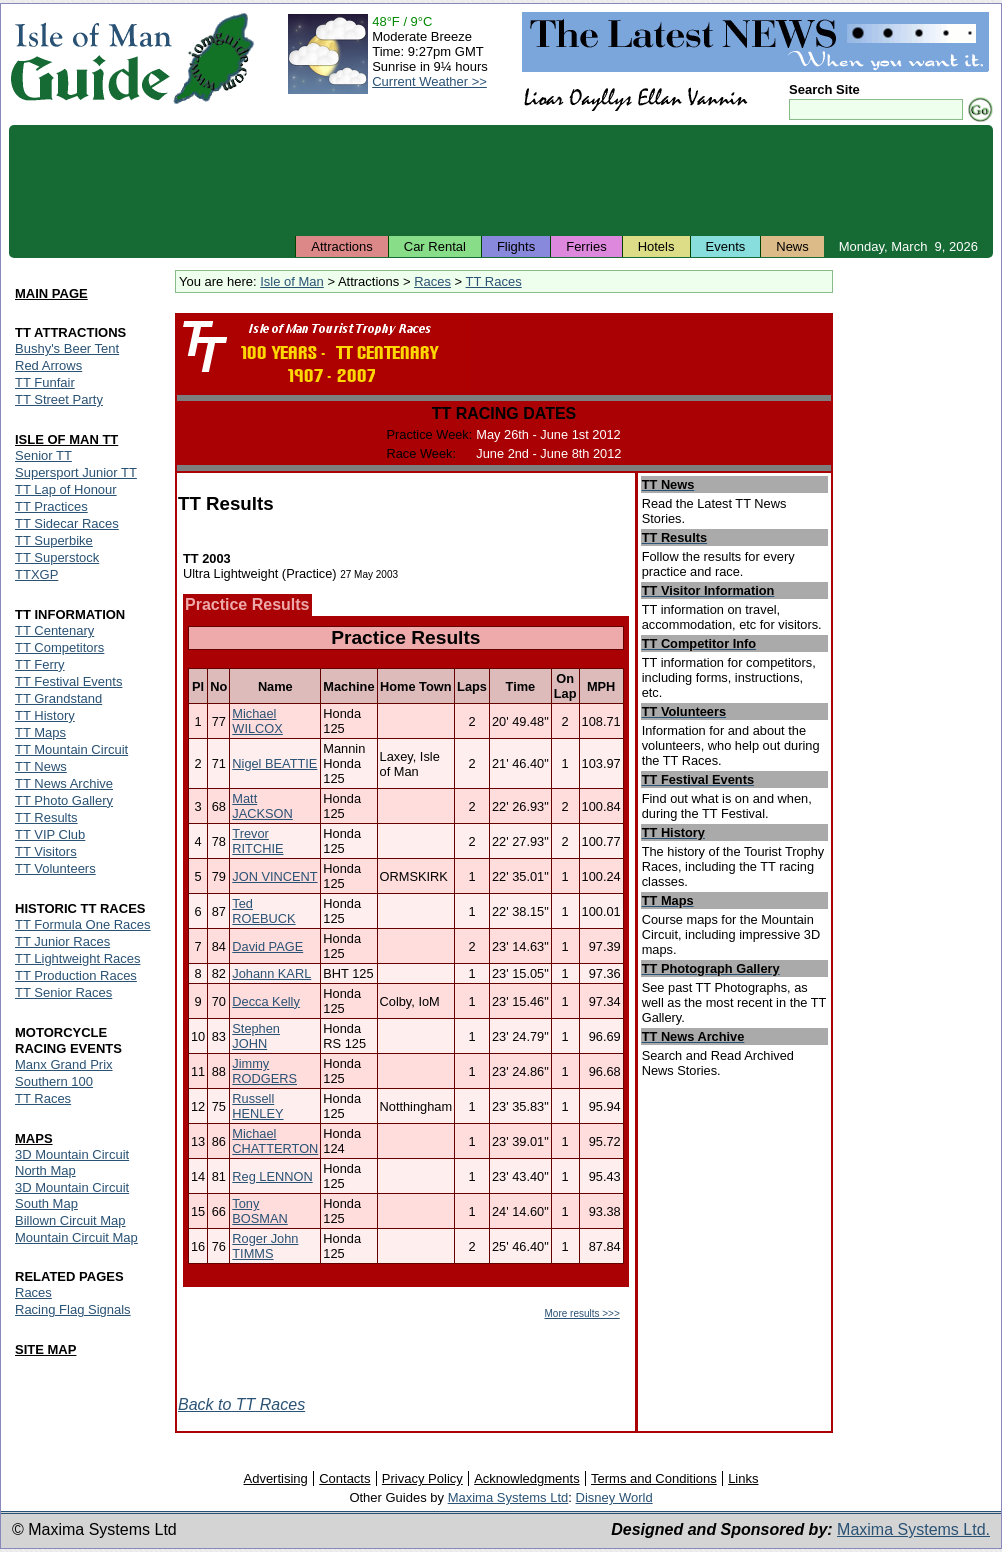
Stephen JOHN (256, 1036)
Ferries (586, 246)
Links (743, 1478)
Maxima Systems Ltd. (913, 1529)
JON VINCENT (274, 876)
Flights (516, 246)
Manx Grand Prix (64, 1064)
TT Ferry (40, 664)
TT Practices (51, 506)
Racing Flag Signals (73, 1309)
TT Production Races (76, 975)
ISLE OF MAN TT (66, 439)
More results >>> (581, 1313)
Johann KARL (271, 973)
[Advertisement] (501, 180)
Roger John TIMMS (265, 1246)
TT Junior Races (62, 941)
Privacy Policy (422, 1478)
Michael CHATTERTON (275, 1141)
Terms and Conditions (654, 1478)
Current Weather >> (429, 81)
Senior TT (43, 455)
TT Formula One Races (83, 924)
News (792, 246)
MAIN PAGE (51, 293)
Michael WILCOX (257, 721)
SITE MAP (45, 1349)
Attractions (341, 246)
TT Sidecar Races (67, 523)
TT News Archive (64, 783)
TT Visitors (46, 851)
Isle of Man (292, 281)
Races (432, 281)
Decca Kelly (266, 1001)
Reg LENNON (272, 1176)
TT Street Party (59, 399)
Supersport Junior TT (76, 472)
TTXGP (36, 574)
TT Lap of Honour (66, 489)
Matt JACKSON (262, 806)
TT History (45, 715)
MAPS (34, 1138)
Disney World (614, 1497)
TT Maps (40, 732)
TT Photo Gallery (64, 800)
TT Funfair (45, 382)
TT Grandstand (58, 698)
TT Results (46, 817)
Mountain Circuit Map (76, 1237)
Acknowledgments (527, 1478)
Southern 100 (54, 1081)
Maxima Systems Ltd (508, 1497)
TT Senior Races (63, 992)
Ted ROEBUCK (263, 911)
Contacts (344, 1478)
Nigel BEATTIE (274, 763)
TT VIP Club (50, 834)
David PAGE (267, 946)
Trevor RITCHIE (257, 841)
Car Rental (435, 246)
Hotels (656, 246)
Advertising (275, 1478)
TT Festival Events (68, 681)
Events (726, 246)
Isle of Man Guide (90, 58)
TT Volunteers (55, 868)
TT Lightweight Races (78, 958)
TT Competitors (59, 647)
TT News (41, 766)
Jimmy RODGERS (264, 1071)
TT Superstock (57, 557)
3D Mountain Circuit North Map (72, 1162)
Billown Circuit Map (70, 1220)
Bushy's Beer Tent (67, 348)
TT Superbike (54, 540)
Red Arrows (48, 365)
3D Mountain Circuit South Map (72, 1195)
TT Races (494, 281)
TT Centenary (54, 630)
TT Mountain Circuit (71, 749)
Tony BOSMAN (259, 1211)
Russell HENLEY (257, 1106)
